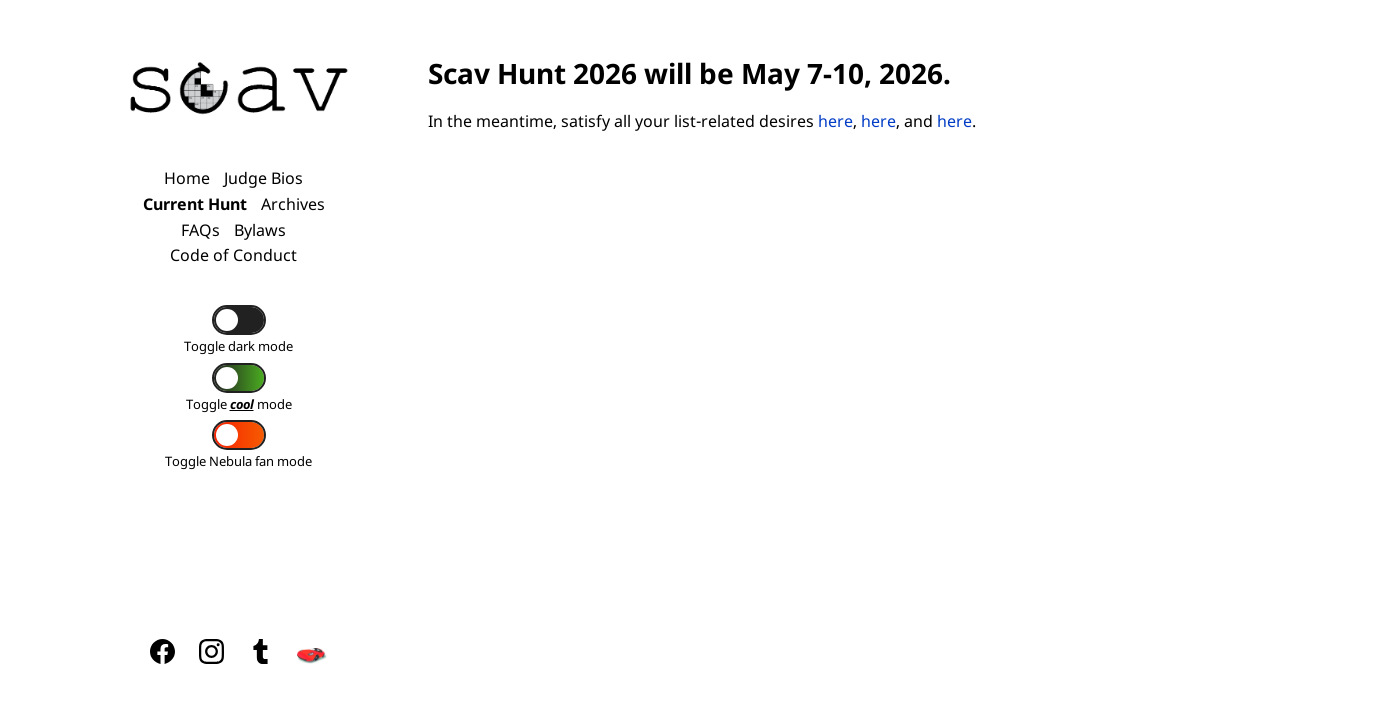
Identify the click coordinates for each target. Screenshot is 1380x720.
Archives (293, 204)
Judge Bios (263, 178)
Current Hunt (195, 204)
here (835, 121)
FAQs (200, 230)
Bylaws (260, 230)
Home (187, 178)
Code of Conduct (233, 255)
